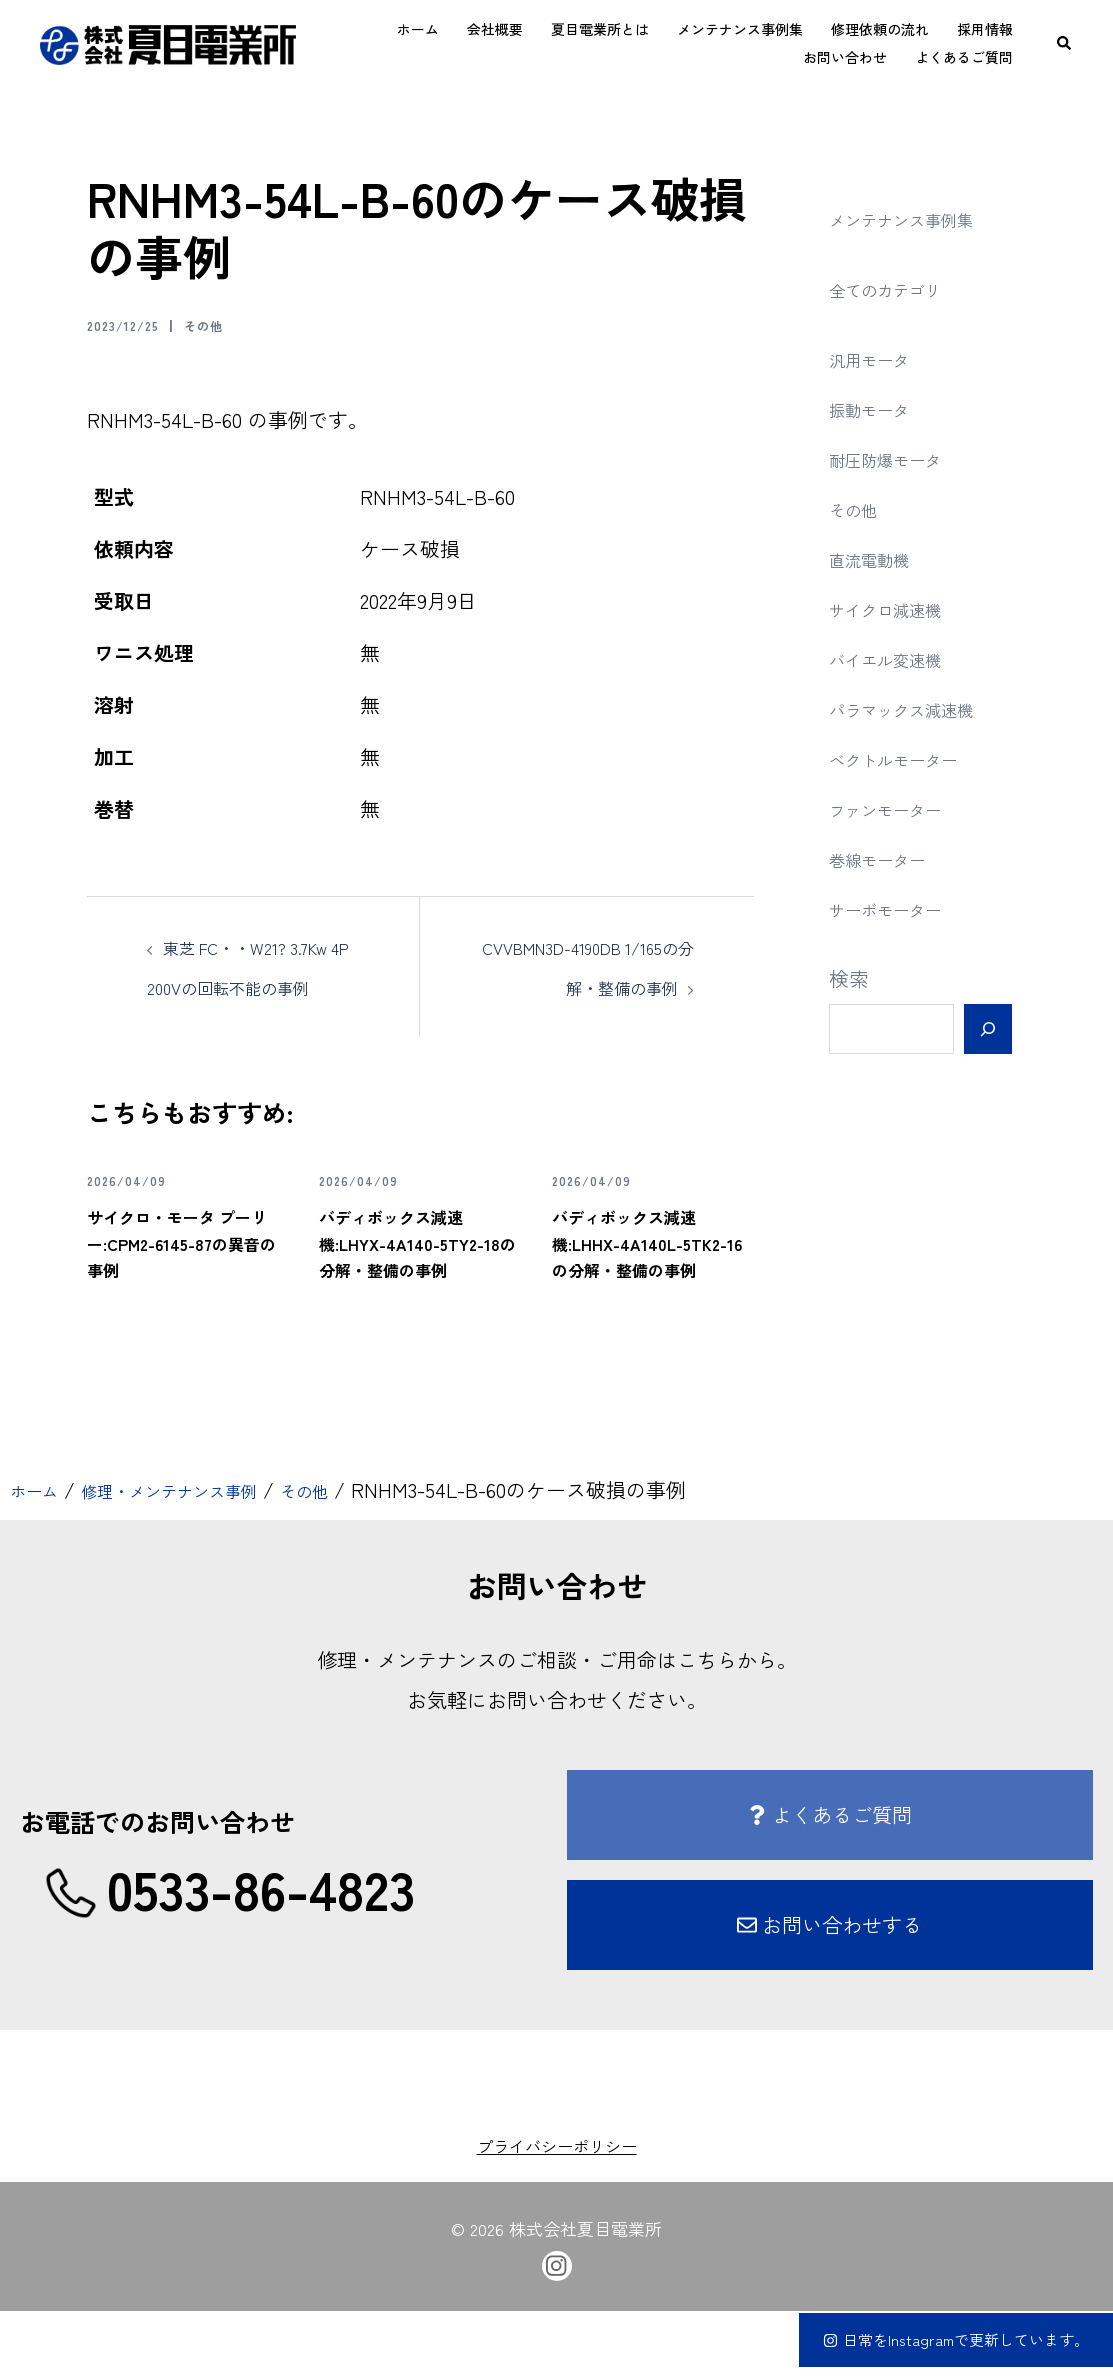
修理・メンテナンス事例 (203, 1556)
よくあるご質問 (964, 57)
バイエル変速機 (899, 658)
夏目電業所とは (600, 29)
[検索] (987, 1029)
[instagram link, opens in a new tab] (557, 2329)
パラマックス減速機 (919, 708)
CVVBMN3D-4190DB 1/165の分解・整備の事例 (590, 986)
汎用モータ (879, 358)
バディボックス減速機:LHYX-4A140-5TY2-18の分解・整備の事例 (418, 1293)
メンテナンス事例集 (740, 29)
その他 (229, 324)
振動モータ (879, 408)
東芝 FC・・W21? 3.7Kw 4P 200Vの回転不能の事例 (248, 986)
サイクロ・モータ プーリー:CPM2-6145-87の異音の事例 (178, 1293)
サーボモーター (899, 908)
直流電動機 (879, 558)
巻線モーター (889, 858)
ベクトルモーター (909, 758)
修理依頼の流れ (880, 29)
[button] (1065, 43)
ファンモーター (899, 808)
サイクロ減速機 (899, 608)
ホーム (418, 29)
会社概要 (495, 29)
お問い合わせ (845, 57)
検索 (849, 978)
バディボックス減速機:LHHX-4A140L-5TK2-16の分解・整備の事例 (651, 1293)
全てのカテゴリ (899, 288)
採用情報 (985, 29)
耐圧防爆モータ (899, 458)
